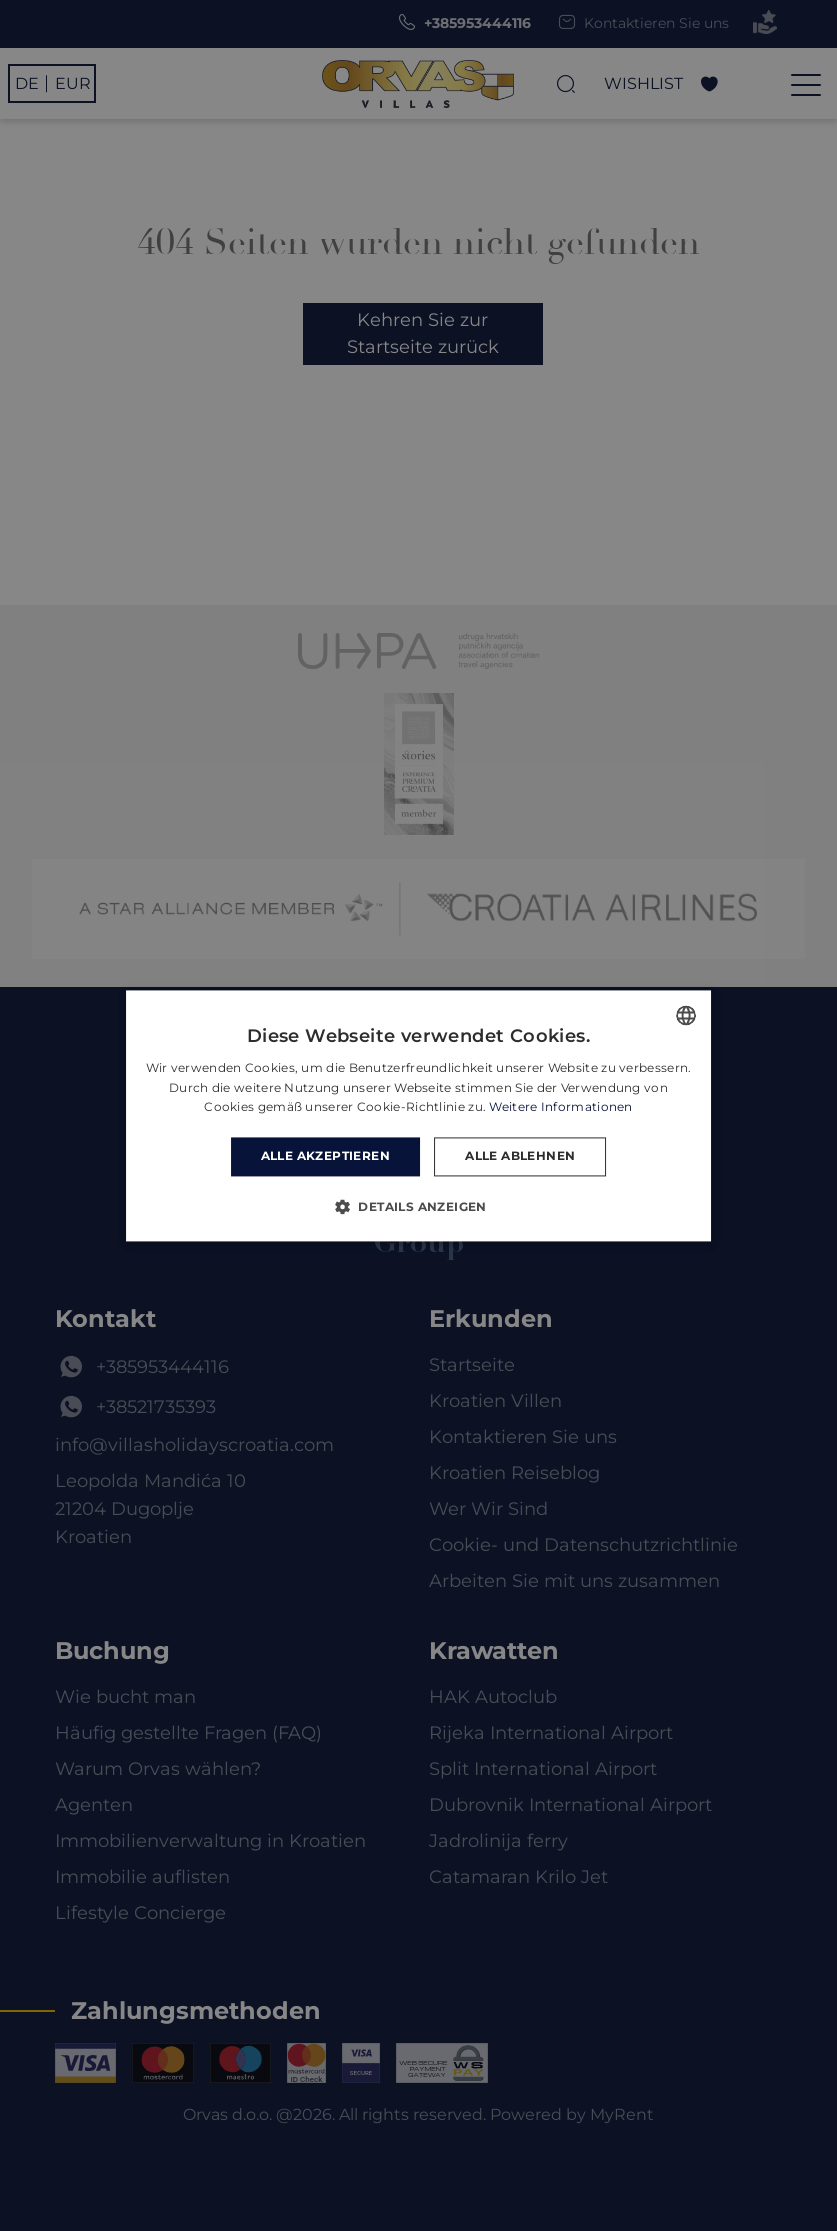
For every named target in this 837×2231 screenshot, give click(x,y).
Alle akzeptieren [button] (325, 1156)
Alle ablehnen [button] (520, 1156)
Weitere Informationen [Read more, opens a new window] (560, 1107)
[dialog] (418, 1115)
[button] (418, 1206)
